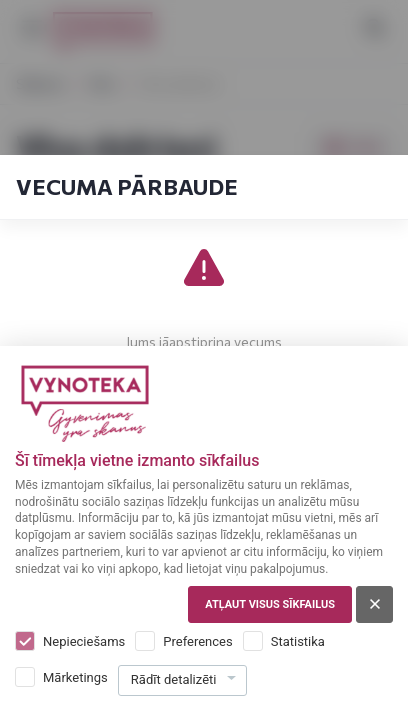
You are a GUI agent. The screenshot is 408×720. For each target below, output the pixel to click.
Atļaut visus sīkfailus (270, 604)
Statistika (298, 641)
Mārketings (75, 677)
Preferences (197, 641)
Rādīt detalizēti (174, 679)
